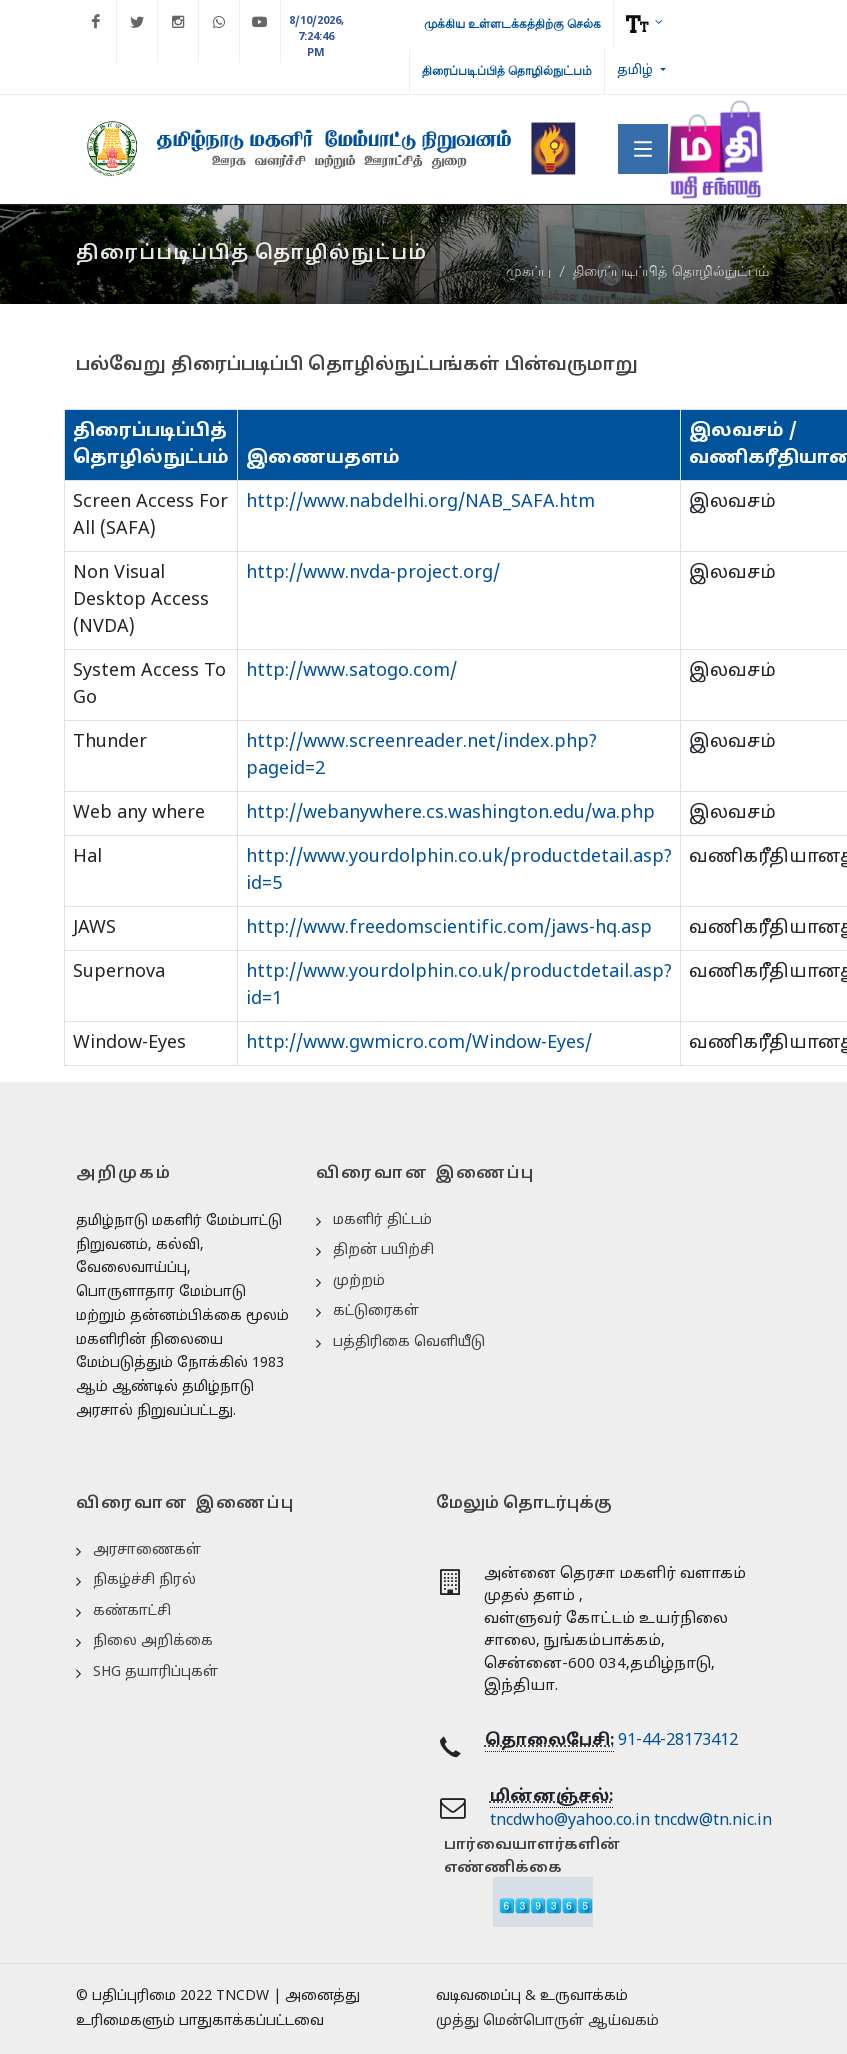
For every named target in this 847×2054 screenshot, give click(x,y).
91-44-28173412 (678, 1741)
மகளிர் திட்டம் (382, 1220)
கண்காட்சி (132, 1611)
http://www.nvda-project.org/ (373, 573)
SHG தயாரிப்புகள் (155, 1672)
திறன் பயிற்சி (383, 1250)
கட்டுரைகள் (376, 1311)
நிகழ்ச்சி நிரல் (144, 1580)
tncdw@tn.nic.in (713, 1821)
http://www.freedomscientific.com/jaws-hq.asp (449, 928)
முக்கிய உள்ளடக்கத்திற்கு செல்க (512, 24)
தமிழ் (636, 71)
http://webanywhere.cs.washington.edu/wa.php (450, 813)
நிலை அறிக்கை (153, 1641)
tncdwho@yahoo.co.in (570, 1821)
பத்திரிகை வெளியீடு (409, 1342)
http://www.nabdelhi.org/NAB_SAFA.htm (420, 502)
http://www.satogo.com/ (351, 671)
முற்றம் (359, 1281)
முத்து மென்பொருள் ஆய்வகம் (547, 2021)
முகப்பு (528, 272)
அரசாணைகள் (147, 1550)
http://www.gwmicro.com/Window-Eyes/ (419, 1043)
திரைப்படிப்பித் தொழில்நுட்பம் (507, 71)
